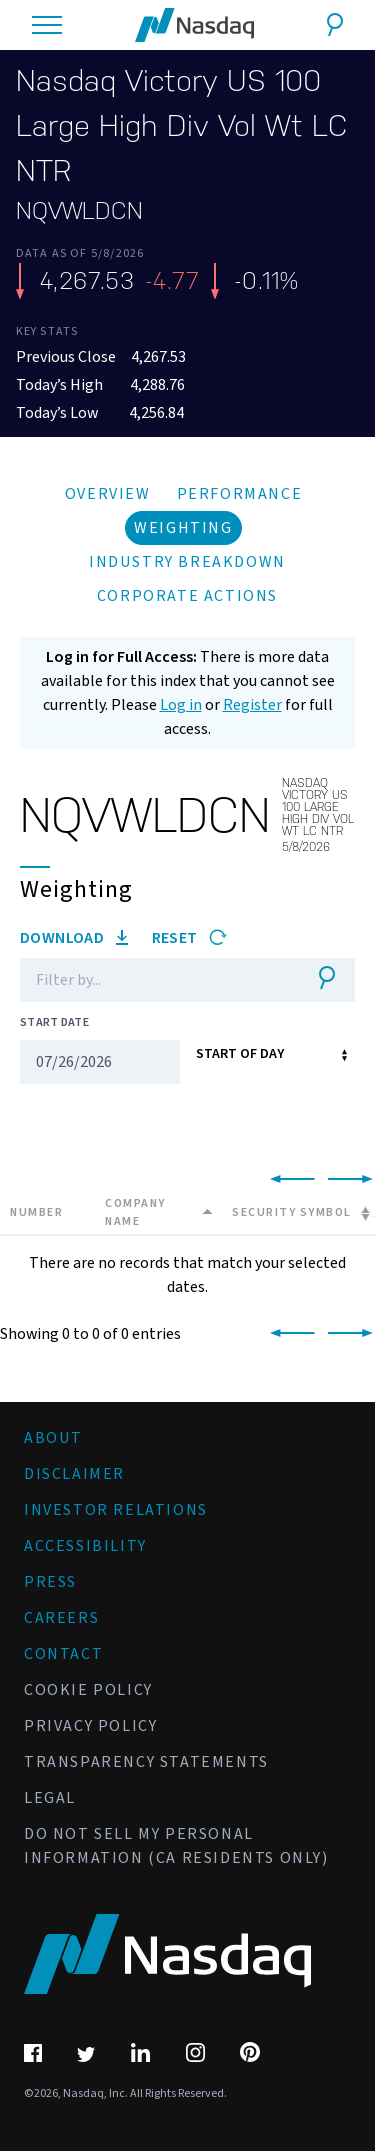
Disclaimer (74, 1474)
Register (252, 705)
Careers (61, 1618)
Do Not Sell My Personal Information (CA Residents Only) (176, 1846)
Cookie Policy (88, 1690)
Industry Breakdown (187, 562)
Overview (108, 494)
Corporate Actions (187, 596)
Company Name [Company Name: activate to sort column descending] (135, 1212)
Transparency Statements (146, 1762)
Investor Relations (116, 1510)
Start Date (54, 1022)
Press (50, 1582)
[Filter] (157, 980)
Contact (63, 1654)
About (53, 1438)
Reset (189, 938)
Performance (240, 494)
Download (74, 938)
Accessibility (85, 1546)
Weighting (183, 528)
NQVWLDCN (79, 211)
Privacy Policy (90, 1726)
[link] (288, 1180)
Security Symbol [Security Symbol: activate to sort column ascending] (292, 1212)
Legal (50, 1798)
